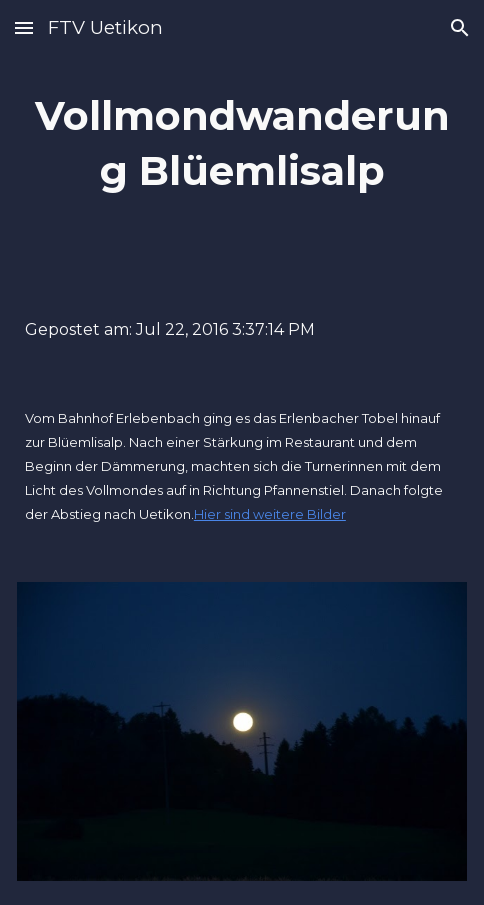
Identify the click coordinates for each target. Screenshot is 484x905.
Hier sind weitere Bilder (270, 514)
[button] (24, 27)
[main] (242, 143)
